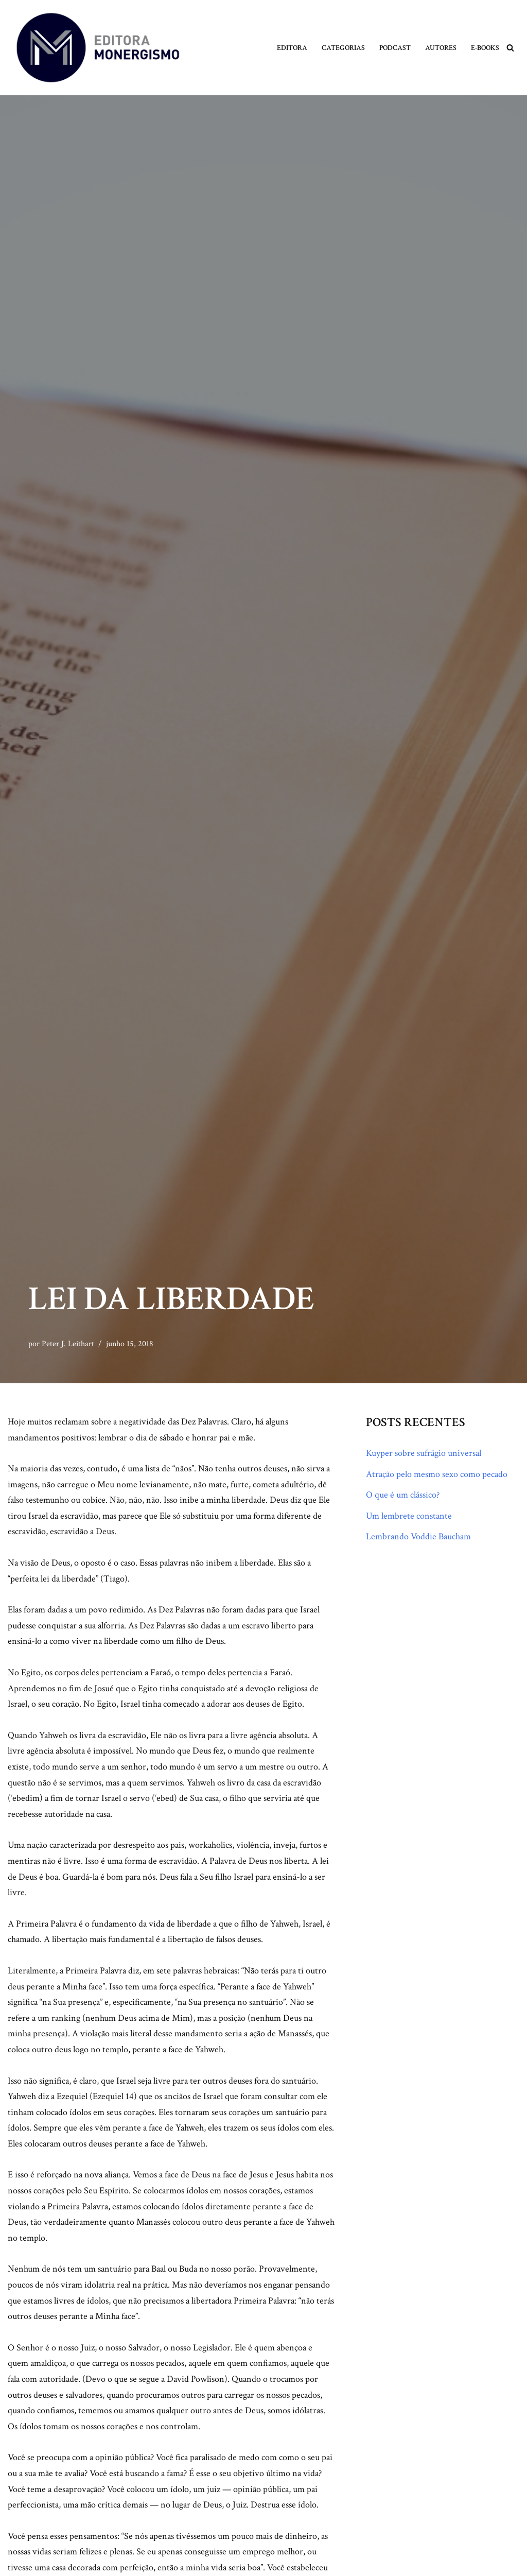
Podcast (395, 48)
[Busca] (510, 47)
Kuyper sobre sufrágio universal (423, 1453)
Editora (292, 48)
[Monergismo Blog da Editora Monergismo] (98, 47)
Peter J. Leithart (68, 1343)
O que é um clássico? (403, 1495)
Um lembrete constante (409, 1516)
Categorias (343, 48)
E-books (485, 48)
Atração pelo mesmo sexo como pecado (436, 1474)
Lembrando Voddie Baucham (418, 1536)
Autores (440, 48)
